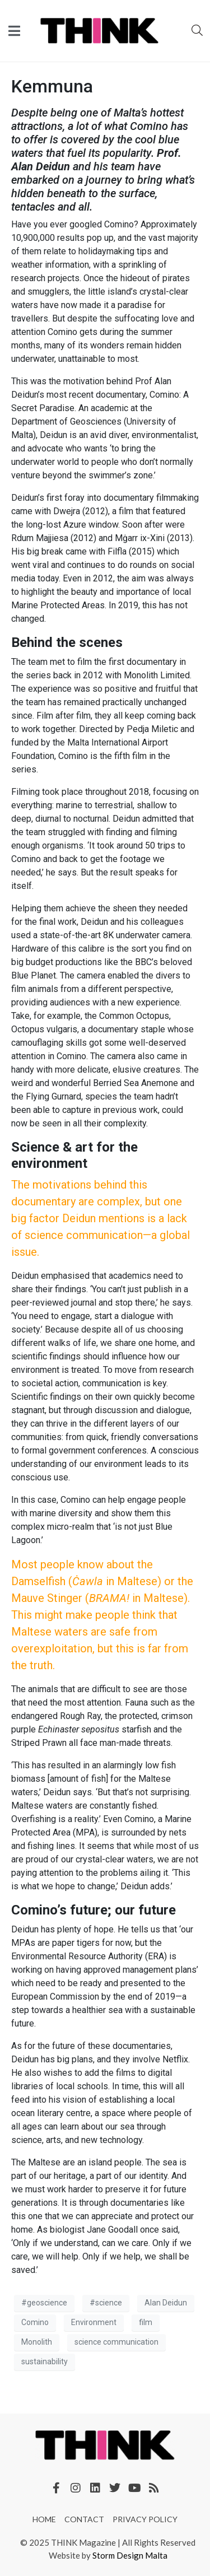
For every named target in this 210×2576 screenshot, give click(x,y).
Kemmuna (52, 86)
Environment (93, 2322)
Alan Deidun (165, 2302)
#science (106, 2302)
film (145, 2322)
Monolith (36, 2341)
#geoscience (44, 2302)
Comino (35, 2322)
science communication (116, 2341)
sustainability (44, 2361)
